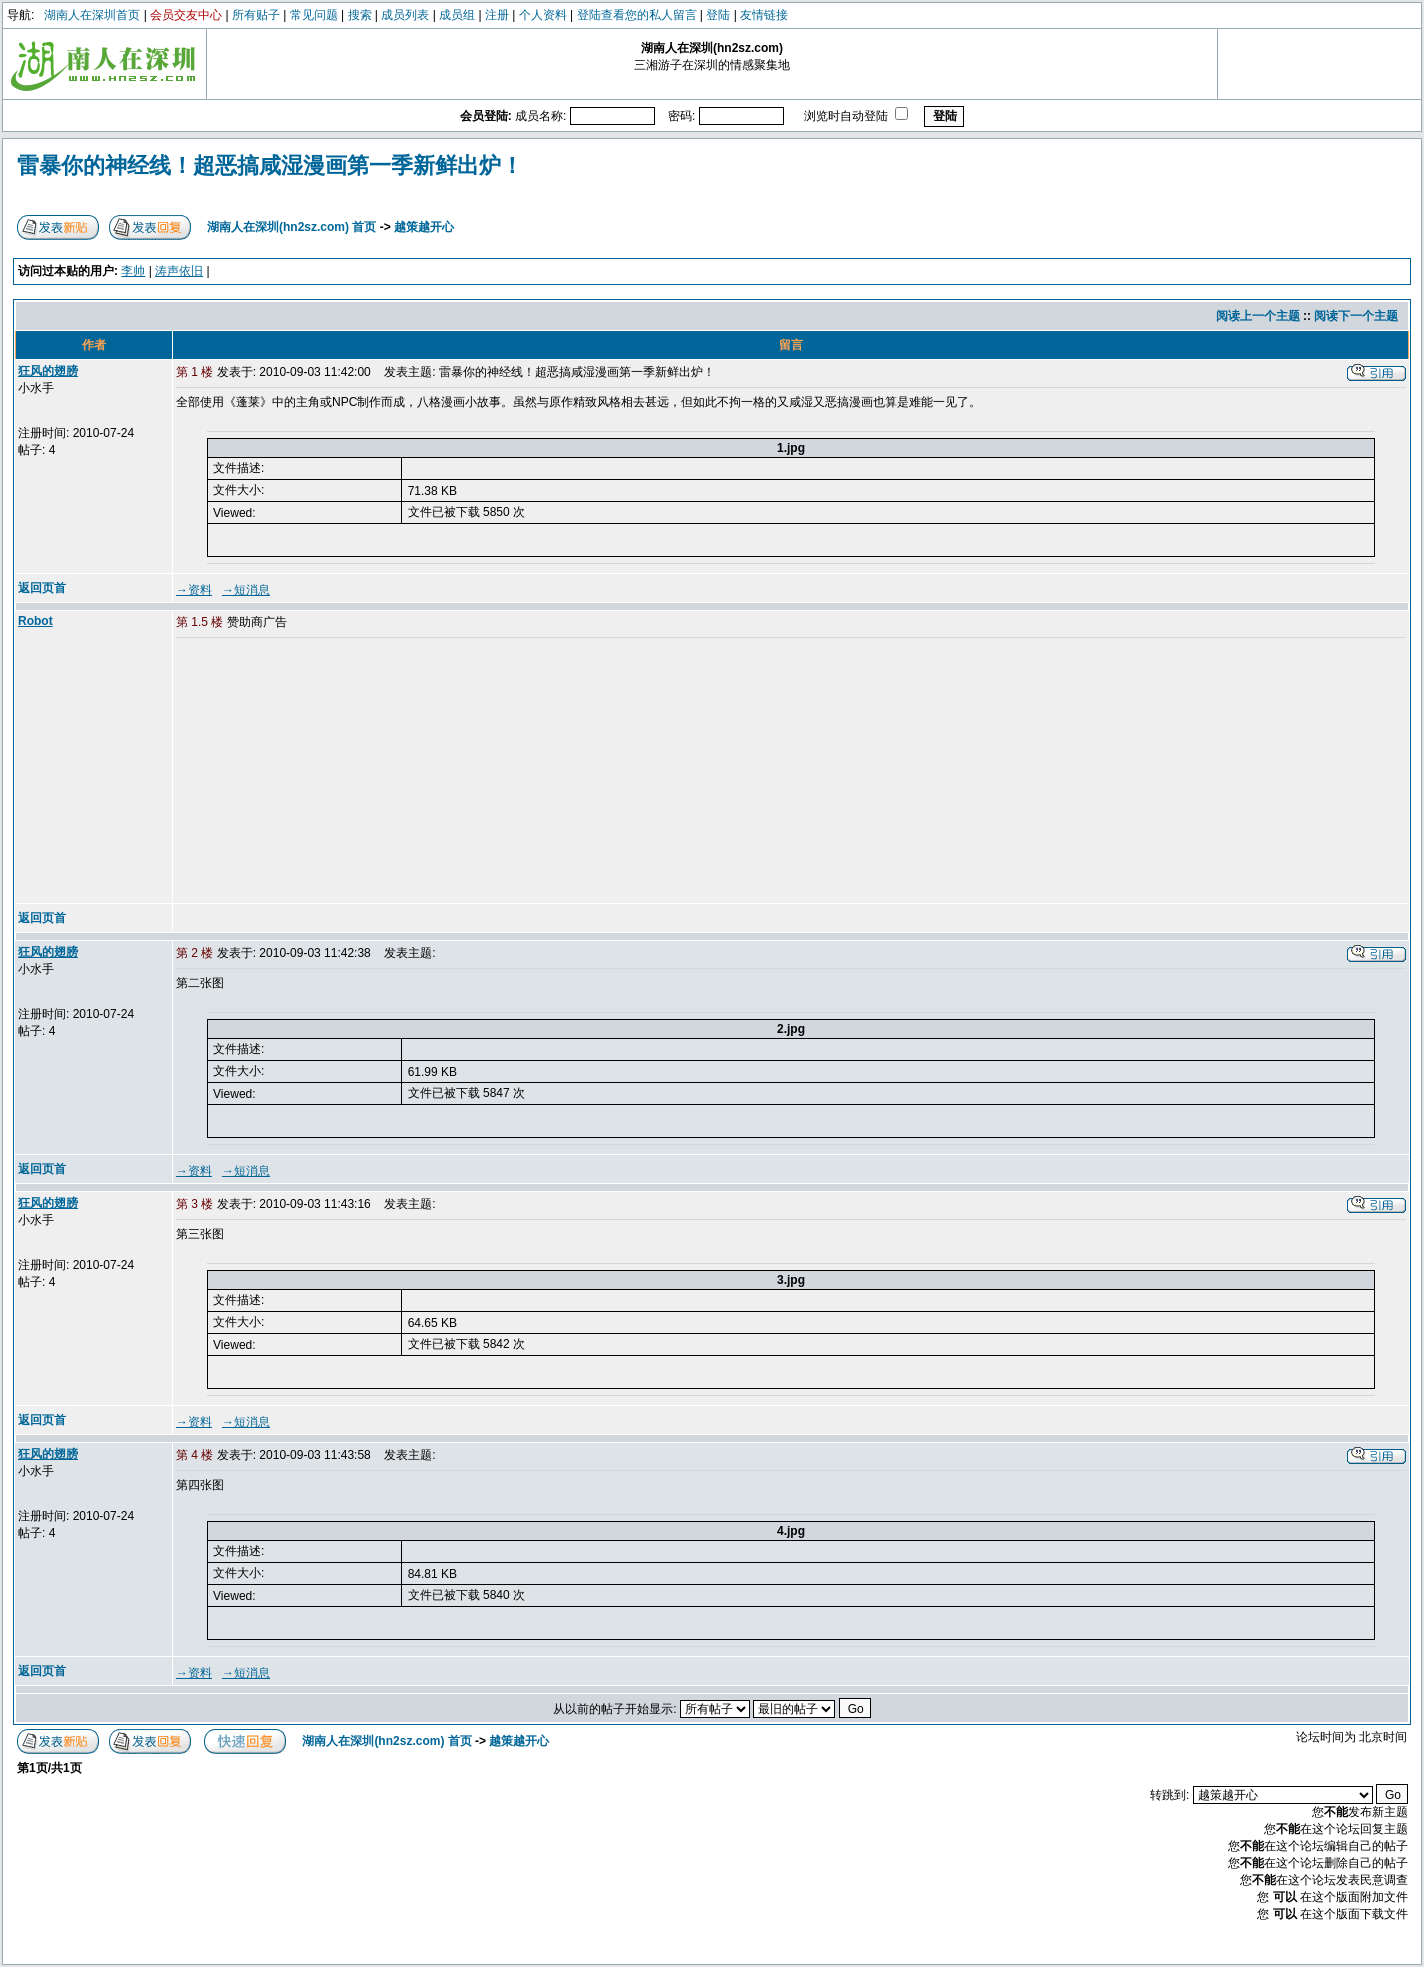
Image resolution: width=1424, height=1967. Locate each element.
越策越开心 (424, 227)
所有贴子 (256, 15)
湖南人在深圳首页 (92, 15)
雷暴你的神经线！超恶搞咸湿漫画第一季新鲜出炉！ (270, 165)
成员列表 (405, 15)
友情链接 (764, 15)
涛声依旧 (179, 271)
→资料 (194, 590)
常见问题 (314, 15)
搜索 (360, 15)
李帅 (133, 271)
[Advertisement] (329, 772)
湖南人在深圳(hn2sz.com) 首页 (291, 227)
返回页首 (42, 588)
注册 (497, 15)
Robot (35, 621)
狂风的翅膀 (48, 371)
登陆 (718, 15)
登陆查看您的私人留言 (637, 15)
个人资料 (543, 15)
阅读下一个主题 (1356, 316)
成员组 (457, 15)
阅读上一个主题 (1258, 316)
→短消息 (246, 590)
